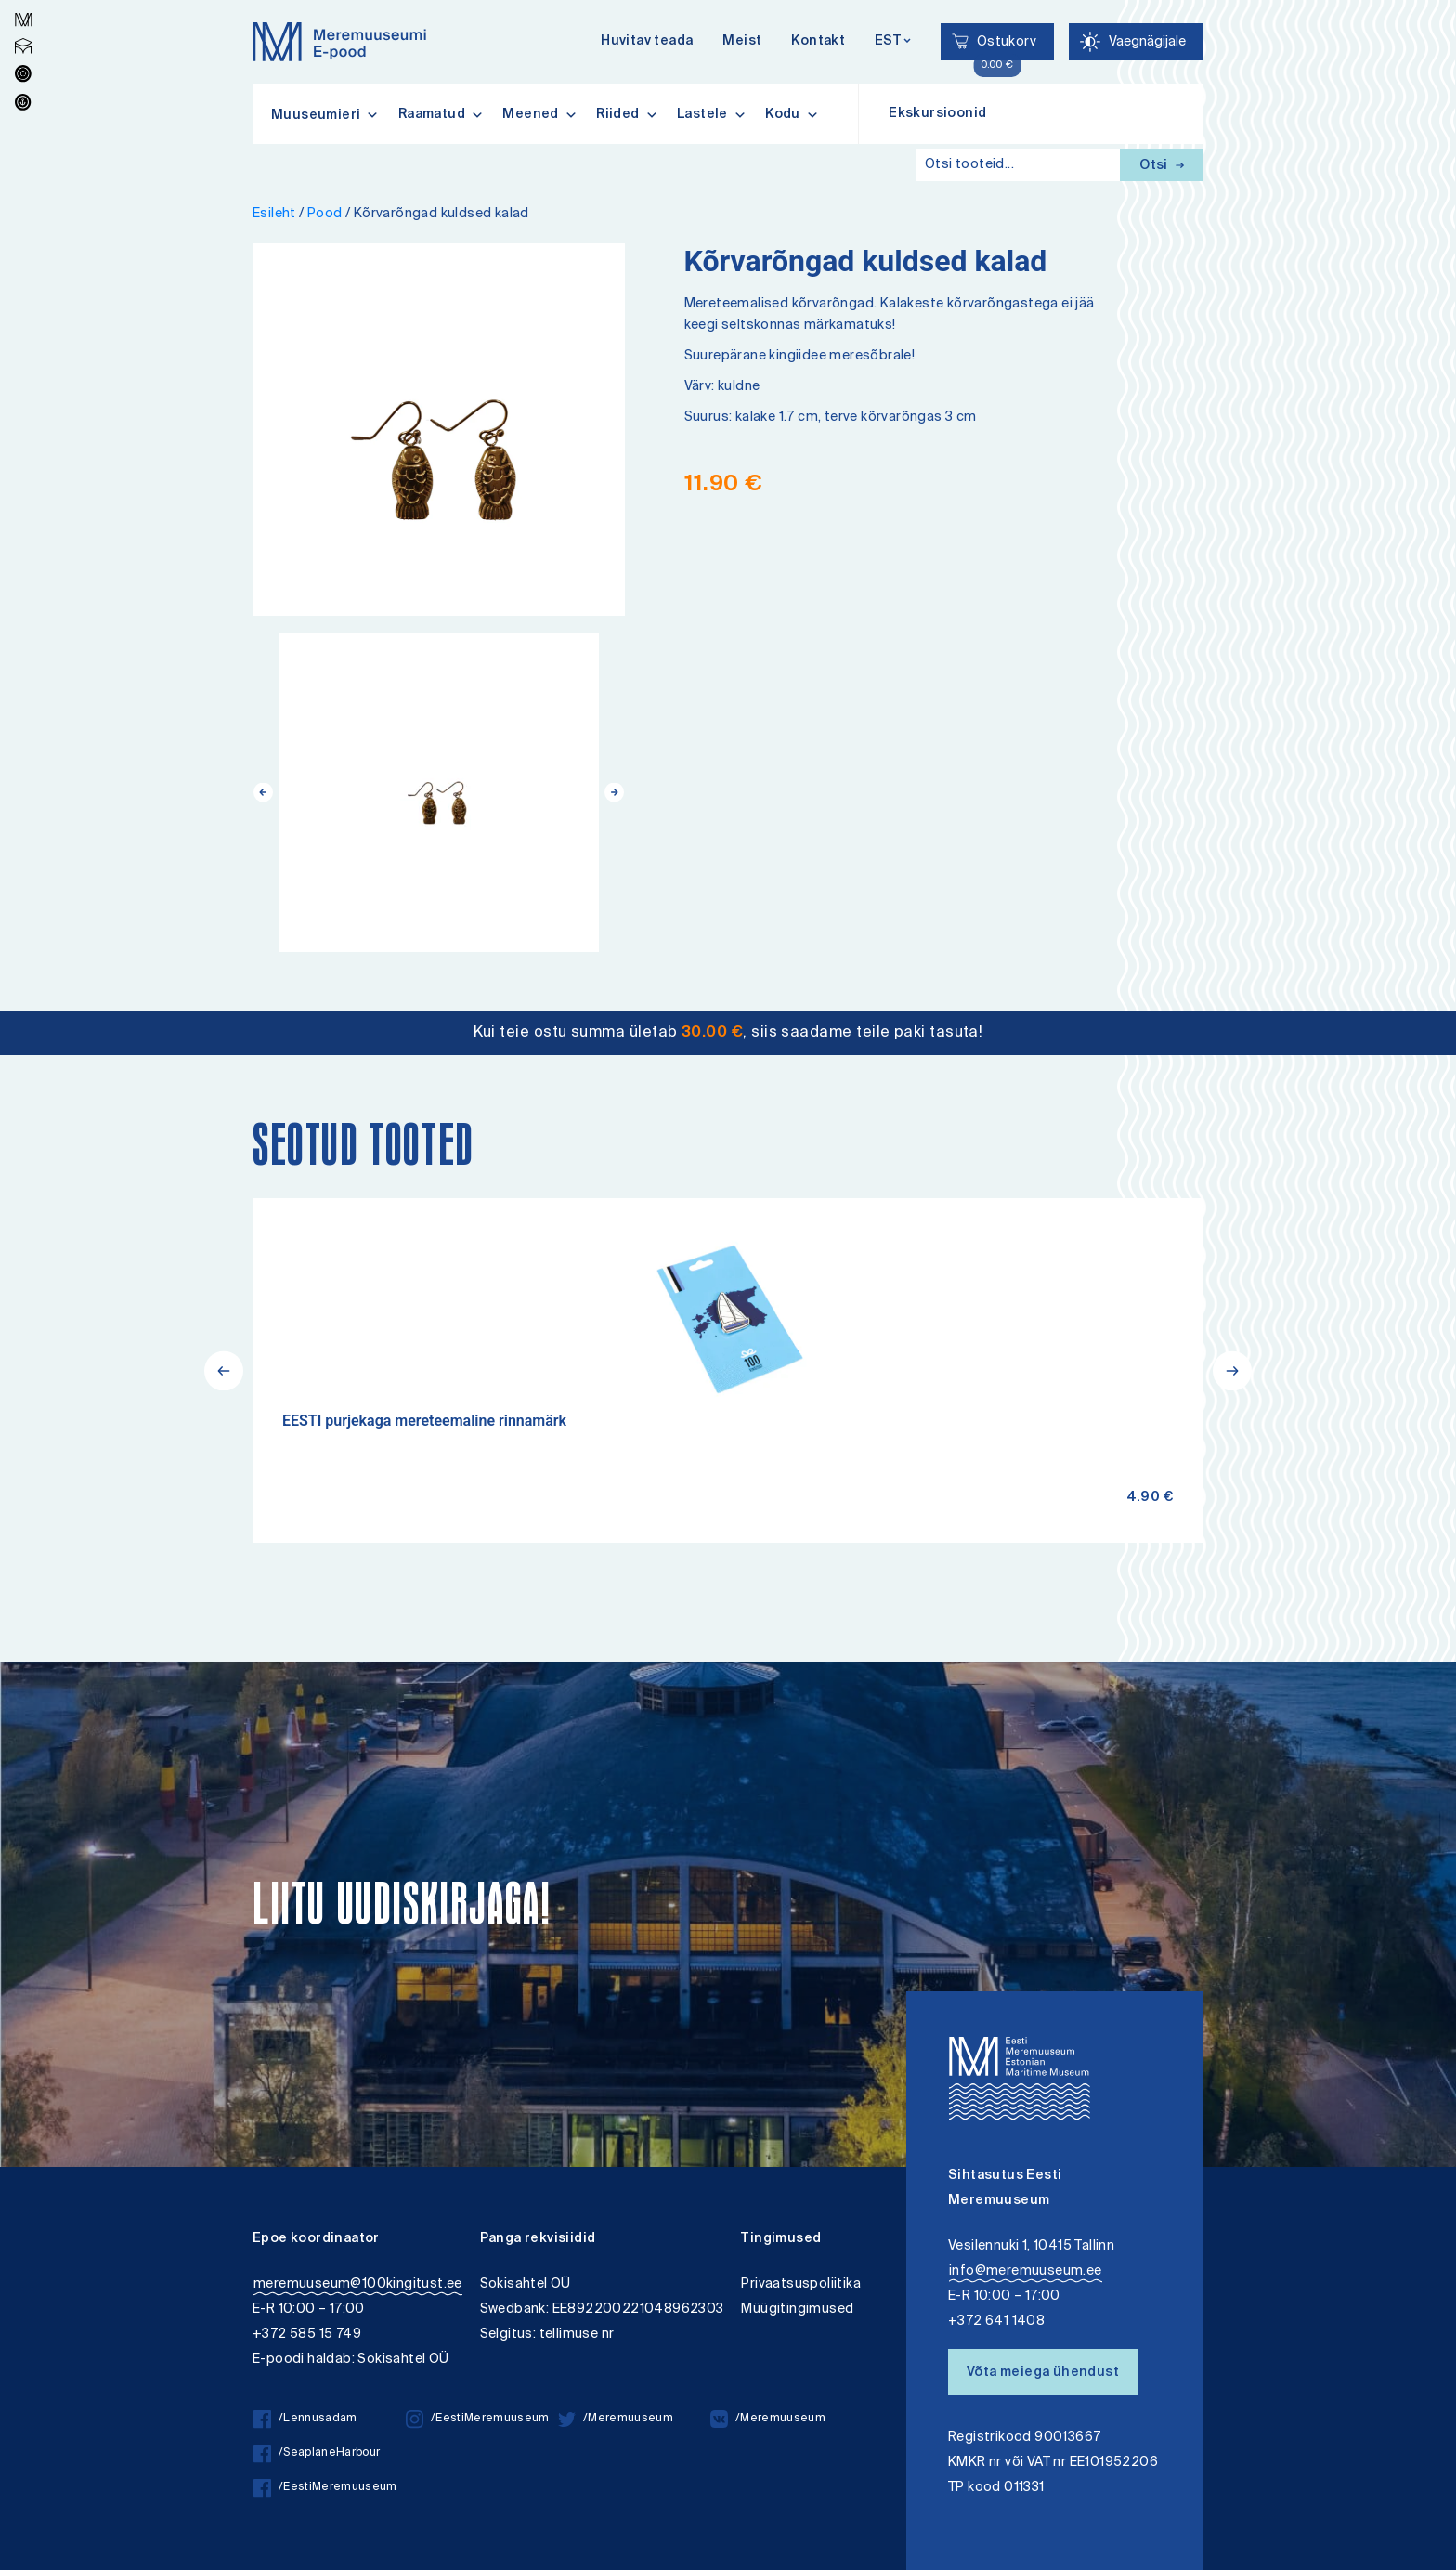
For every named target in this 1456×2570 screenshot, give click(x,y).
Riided (627, 114)
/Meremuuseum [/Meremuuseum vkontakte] (768, 2419)
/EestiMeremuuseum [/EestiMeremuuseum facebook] (325, 2488)
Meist (741, 42)
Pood (325, 214)
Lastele (712, 114)
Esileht (274, 214)
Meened (540, 114)
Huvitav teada (647, 42)
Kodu (792, 114)
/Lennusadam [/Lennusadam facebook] (306, 2419)
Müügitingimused (797, 2309)
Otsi (1161, 166)
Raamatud (441, 114)
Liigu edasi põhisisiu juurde (22, 2)
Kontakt (818, 42)
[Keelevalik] (893, 42)
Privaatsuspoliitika (801, 2284)
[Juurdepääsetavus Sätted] (1136, 41)
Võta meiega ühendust (1043, 2373)
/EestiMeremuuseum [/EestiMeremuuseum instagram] (478, 2419)
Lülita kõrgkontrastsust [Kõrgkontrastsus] (26, 13)
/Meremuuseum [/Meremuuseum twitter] (615, 2419)
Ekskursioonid (937, 114)
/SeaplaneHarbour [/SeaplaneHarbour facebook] (317, 2453)
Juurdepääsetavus (31, 2)
